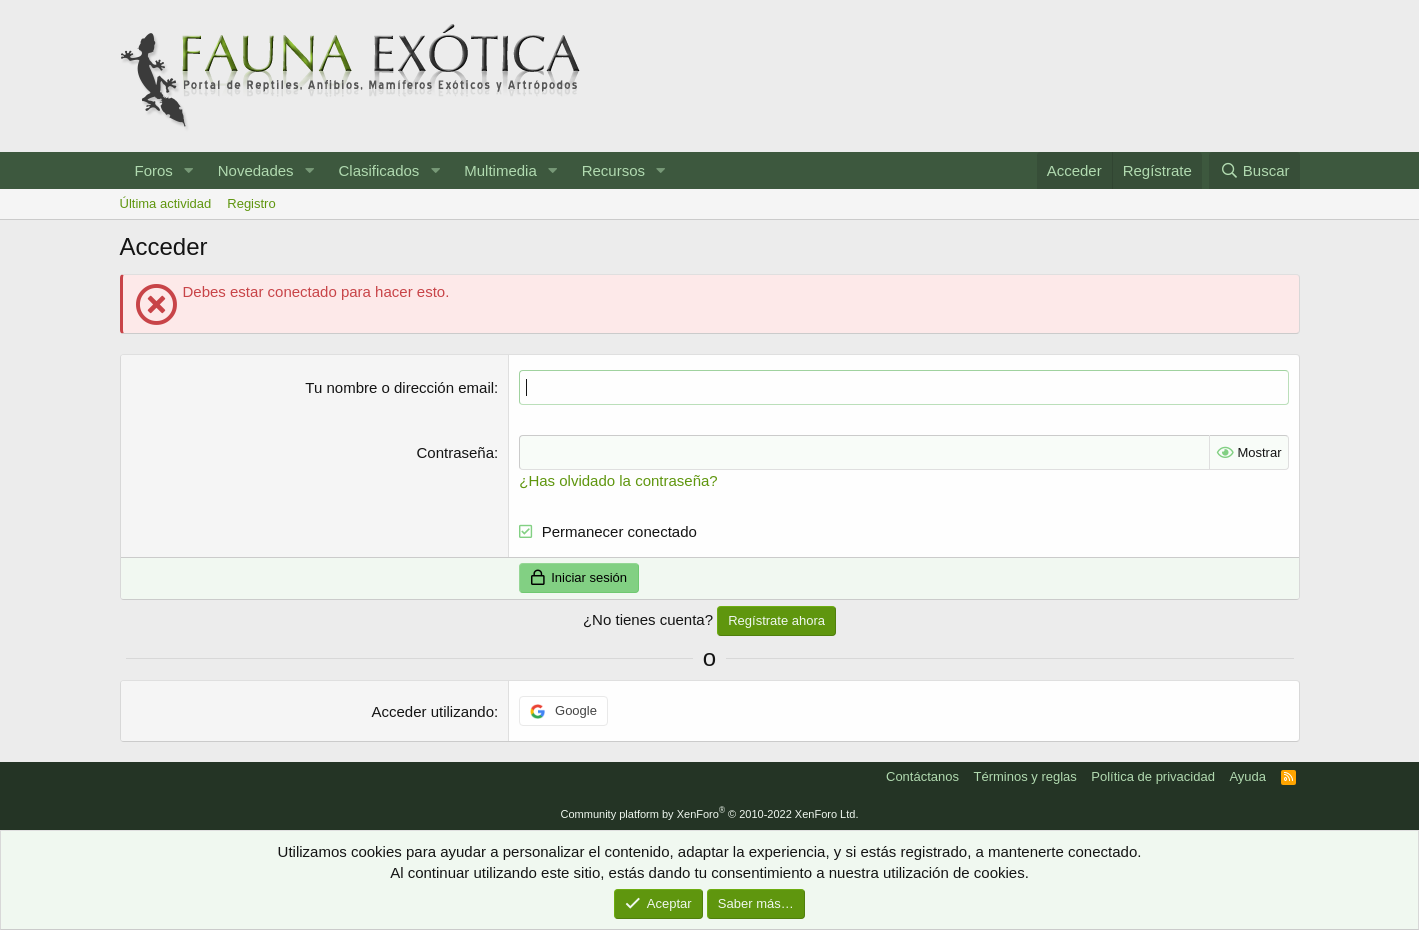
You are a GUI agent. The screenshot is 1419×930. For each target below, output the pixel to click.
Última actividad (166, 203)
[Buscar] (1254, 170)
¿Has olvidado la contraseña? (618, 480)
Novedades (256, 170)
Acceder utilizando (432, 711)
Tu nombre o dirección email (399, 387)
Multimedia (500, 170)
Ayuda (1247, 776)
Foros (154, 170)
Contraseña (456, 452)
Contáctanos (922, 776)
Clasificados (378, 170)
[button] (189, 170)
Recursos (613, 170)
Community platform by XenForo (710, 814)
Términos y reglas (1025, 776)
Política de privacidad (1153, 776)
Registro (251, 203)
